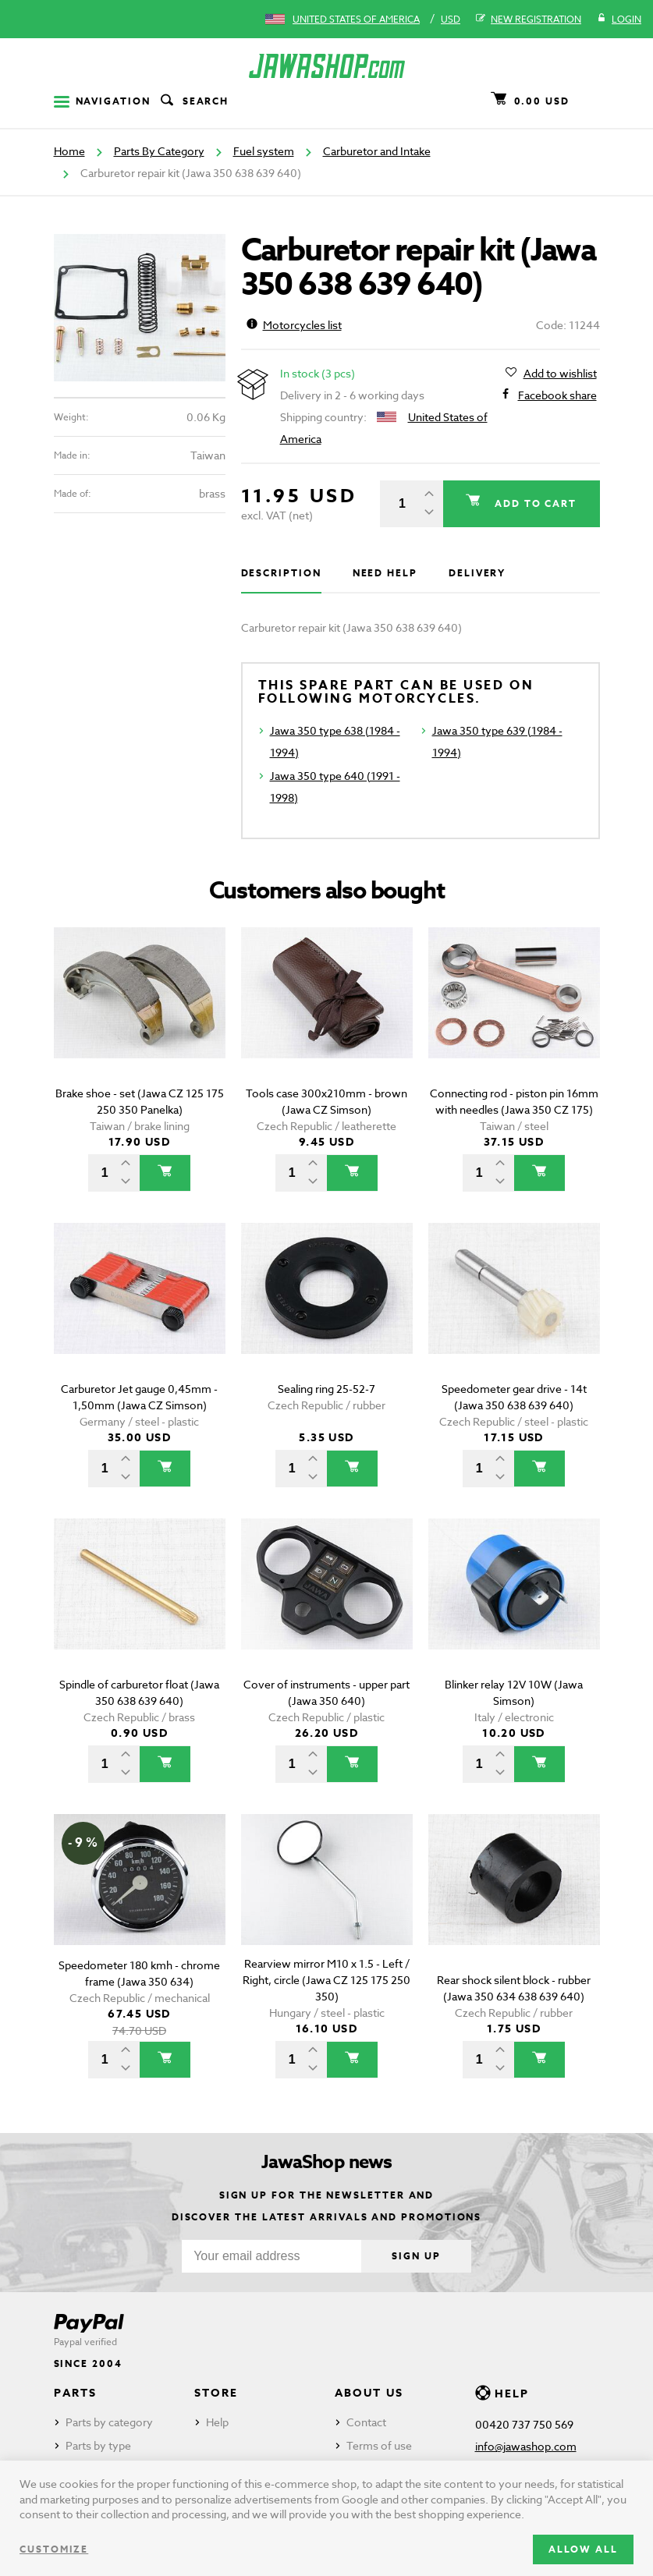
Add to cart (533, 503)
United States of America (356, 19)
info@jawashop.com (526, 2446)
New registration (528, 19)
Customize (54, 2549)
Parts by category (109, 2422)
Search (193, 101)
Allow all (583, 2549)
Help (217, 2422)
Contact (366, 2422)
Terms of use (379, 2445)
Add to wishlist (560, 373)
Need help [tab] (385, 572)
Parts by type (98, 2445)
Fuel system (263, 151)
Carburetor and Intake (377, 151)
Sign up (416, 2255)
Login (619, 19)
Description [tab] (281, 572)
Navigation (102, 101)
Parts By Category (159, 151)
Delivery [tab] (477, 572)
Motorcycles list (294, 324)
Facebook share (557, 395)
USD (450, 19)
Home (69, 151)
